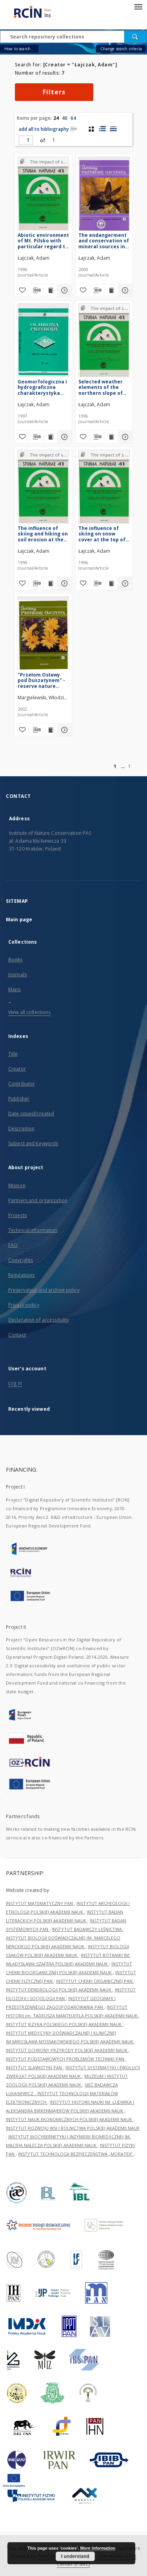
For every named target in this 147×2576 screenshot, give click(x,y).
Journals (17, 974)
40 (64, 118)
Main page (19, 919)
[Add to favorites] (22, 290)
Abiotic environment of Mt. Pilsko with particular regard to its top (43, 240)
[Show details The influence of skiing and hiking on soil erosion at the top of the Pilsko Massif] (63, 583)
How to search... (19, 48)
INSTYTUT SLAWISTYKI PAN (34, 2067)
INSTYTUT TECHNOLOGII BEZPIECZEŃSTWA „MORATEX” (76, 2154)
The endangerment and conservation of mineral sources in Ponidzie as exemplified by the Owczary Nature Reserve (103, 240)
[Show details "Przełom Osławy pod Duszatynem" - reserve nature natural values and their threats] (63, 730)
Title (13, 1054)
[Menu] (138, 6)
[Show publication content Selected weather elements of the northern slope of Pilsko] (111, 437)
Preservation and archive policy (44, 1290)
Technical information (33, 1230)
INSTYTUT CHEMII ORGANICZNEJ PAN (95, 1981)
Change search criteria (121, 48)
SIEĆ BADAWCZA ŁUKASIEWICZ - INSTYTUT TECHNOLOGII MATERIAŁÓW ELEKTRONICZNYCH (62, 2093)
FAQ (13, 1245)
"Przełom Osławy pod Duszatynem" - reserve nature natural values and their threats (41, 680)
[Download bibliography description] (36, 290)
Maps (14, 989)
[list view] (113, 129)
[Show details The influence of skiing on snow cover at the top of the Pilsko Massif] (124, 583)
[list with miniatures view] (102, 129)
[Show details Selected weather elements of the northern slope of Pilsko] (124, 437)
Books (15, 959)
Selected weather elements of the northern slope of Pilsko (100, 387)
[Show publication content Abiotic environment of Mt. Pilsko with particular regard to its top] (51, 290)
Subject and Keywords (33, 1143)
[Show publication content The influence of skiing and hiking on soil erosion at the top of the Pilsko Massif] (51, 583)
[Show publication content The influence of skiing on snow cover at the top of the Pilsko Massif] (111, 583)
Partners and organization (37, 1200)
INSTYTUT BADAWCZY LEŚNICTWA (87, 1929)
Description (21, 1128)
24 (56, 118)
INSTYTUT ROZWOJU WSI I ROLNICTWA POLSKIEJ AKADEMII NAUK (73, 2128)
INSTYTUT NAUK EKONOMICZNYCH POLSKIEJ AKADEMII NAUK (69, 2119)
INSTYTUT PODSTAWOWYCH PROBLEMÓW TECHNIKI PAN (65, 2059)
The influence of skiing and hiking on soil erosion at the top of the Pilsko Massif (43, 534)
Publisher (18, 1098)
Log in (15, 1383)
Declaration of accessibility (38, 1319)
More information (97, 2548)
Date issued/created (31, 1113)
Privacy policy (23, 1305)
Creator (17, 1068)
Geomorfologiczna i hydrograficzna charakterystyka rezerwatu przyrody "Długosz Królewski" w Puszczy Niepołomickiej (43, 387)
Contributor (21, 1083)
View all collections (29, 1012)
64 (73, 118)
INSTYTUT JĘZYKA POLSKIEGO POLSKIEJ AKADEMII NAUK (64, 2024)
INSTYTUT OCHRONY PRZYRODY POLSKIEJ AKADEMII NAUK (67, 2050)
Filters (54, 92)
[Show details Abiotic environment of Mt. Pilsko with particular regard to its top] (63, 290)
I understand (75, 2556)
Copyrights (20, 1260)
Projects (17, 1215)
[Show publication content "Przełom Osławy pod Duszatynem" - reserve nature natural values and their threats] (51, 730)
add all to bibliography (48, 129)
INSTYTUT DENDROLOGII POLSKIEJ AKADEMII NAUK (59, 1990)
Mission (16, 1185)
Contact (17, 1334)
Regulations (21, 1275)
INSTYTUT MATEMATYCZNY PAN (40, 1903)
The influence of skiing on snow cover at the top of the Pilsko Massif (101, 534)
